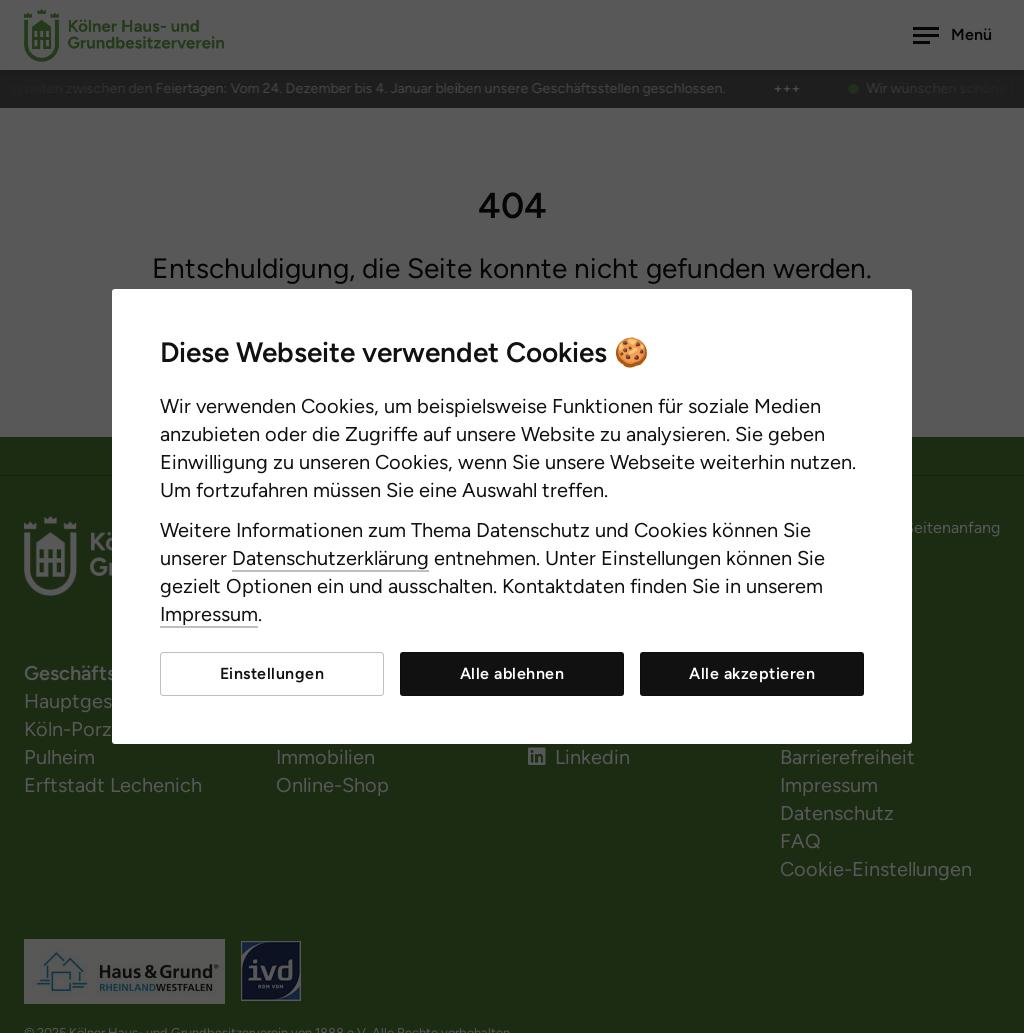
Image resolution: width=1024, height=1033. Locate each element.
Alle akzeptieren (752, 673)
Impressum (209, 614)
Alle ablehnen (512, 673)
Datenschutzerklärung (330, 558)
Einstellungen (272, 673)
